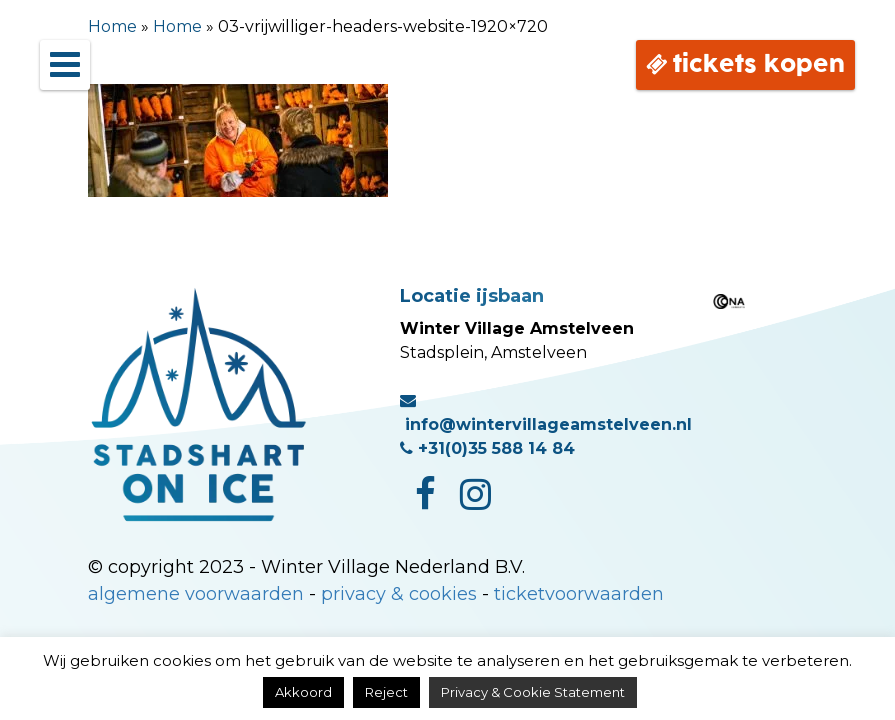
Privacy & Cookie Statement (533, 692)
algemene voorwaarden (196, 594)
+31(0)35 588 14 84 (487, 448)
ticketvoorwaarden (579, 594)
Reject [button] (386, 692)
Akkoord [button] (303, 692)
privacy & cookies (399, 594)
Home (112, 26)
